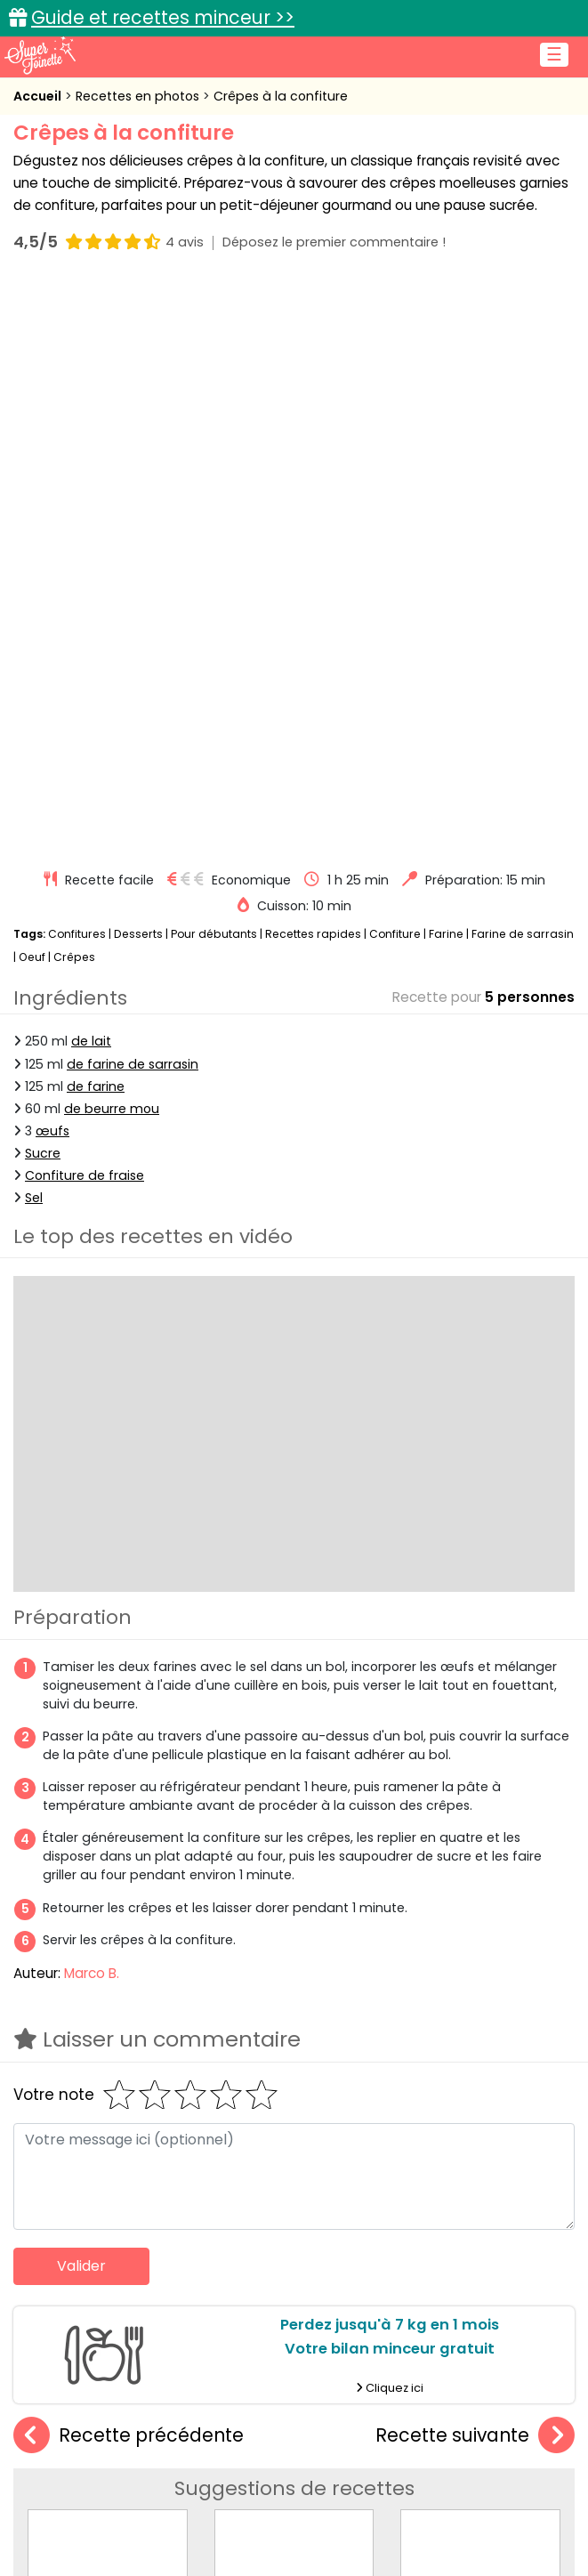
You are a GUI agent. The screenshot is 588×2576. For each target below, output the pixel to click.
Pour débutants (214, 363)
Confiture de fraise (84, 605)
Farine (446, 363)
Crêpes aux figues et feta (298, 2065)
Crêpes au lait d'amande (483, 2065)
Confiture (396, 363)
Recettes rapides (313, 363)
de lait (91, 471)
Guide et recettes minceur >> (162, 17)
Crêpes (74, 386)
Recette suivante (475, 1865)
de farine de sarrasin (132, 494)
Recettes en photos (139, 96)
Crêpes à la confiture (280, 96)
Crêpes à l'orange (107, 2065)
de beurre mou (111, 538)
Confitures (77, 363)
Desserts (138, 363)
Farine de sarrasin (522, 363)
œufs (52, 560)
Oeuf (32, 386)
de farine (96, 516)
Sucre (42, 583)
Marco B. (91, 1402)
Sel (34, 627)
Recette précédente (128, 1865)
